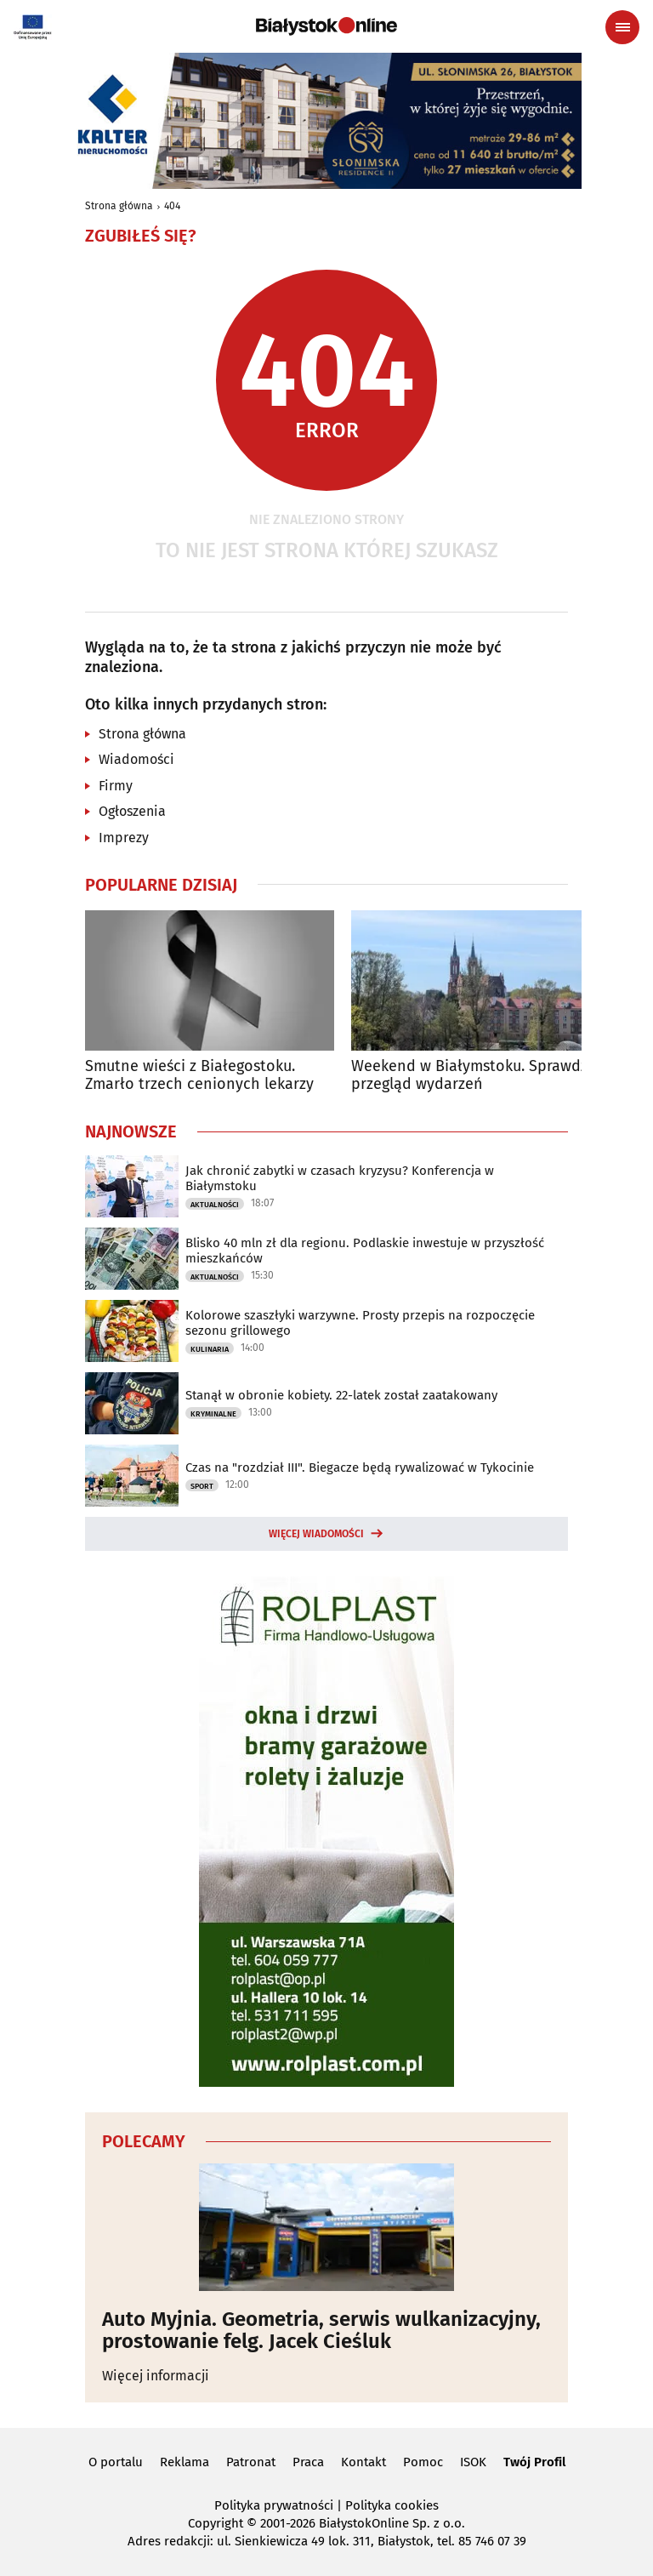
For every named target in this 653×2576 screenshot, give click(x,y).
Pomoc (423, 2462)
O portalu (115, 2462)
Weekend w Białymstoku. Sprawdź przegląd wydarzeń (469, 1075)
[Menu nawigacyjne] (622, 27)
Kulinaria (209, 1349)
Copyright (215, 2523)
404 (172, 206)
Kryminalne (213, 1414)
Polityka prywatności (273, 2505)
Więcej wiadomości (316, 1534)
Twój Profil (534, 2462)
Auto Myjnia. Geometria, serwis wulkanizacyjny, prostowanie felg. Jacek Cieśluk (321, 2330)
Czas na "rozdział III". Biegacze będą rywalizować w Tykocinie (359, 1467)
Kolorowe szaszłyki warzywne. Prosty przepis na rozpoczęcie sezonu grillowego (360, 1323)
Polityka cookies (392, 2505)
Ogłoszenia (132, 811)
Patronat (250, 2462)
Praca (308, 2462)
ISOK (473, 2462)
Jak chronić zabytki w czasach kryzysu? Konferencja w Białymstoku (339, 1178)
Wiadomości (136, 759)
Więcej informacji (155, 2376)
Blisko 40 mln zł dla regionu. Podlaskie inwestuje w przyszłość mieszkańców (364, 1250)
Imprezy (124, 837)
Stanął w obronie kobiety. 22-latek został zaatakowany (341, 1395)
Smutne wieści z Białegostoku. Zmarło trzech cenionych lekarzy (199, 1075)
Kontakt (363, 2462)
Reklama (184, 2462)
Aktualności (214, 1204)
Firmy (116, 786)
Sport (201, 1486)
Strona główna (119, 206)
